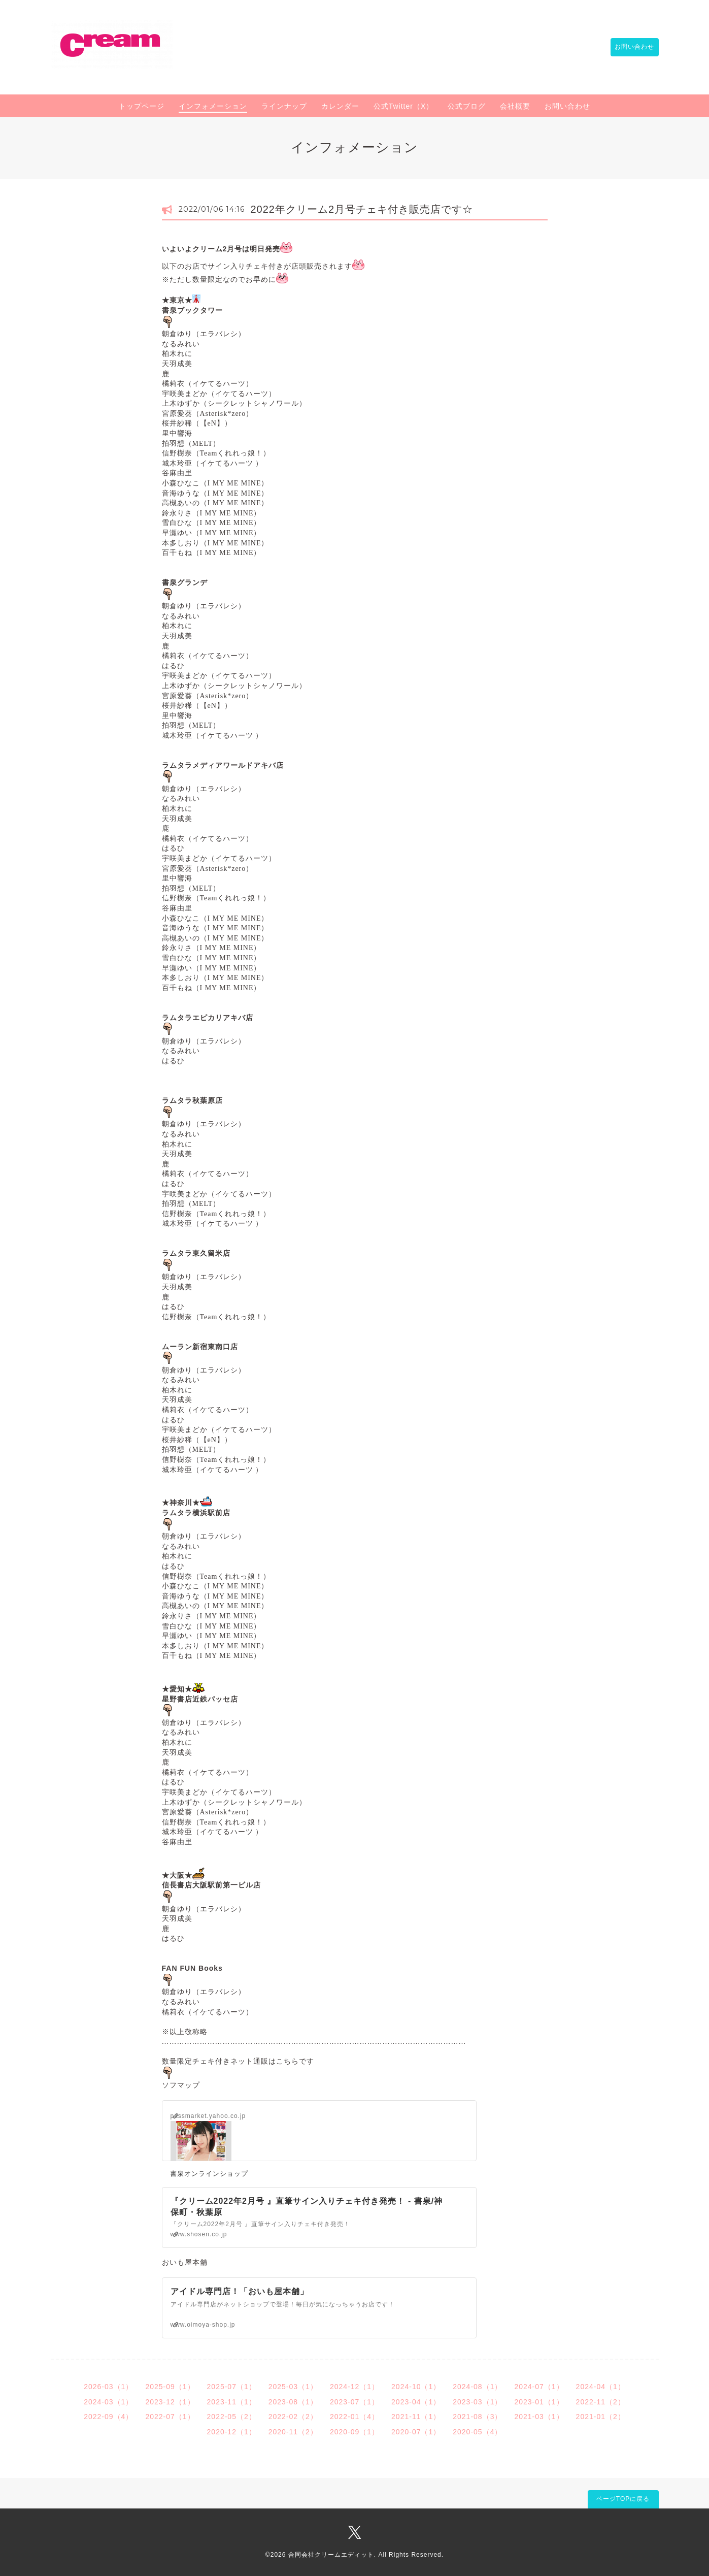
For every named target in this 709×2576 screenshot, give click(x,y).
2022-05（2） (231, 2416)
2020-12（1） (231, 2432)
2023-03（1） (477, 2402)
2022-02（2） (293, 2416)
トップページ (141, 106)
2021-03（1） (538, 2416)
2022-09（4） (108, 2416)
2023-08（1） (293, 2402)
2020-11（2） (293, 2432)
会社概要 (515, 106)
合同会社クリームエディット (331, 2554)
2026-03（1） (108, 2387)
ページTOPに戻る (623, 2498)
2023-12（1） (169, 2402)
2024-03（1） (108, 2402)
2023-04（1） (416, 2402)
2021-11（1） (416, 2416)
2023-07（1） (354, 2402)
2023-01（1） (538, 2402)
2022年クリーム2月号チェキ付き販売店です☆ (362, 209)
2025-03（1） (293, 2387)
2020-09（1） (354, 2432)
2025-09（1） (169, 2387)
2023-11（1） (231, 2402)
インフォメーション (213, 106)
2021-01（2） (600, 2416)
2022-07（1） (169, 2416)
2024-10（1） (416, 2387)
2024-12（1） (354, 2387)
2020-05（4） (477, 2432)
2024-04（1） (600, 2387)
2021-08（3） (477, 2416)
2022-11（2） (600, 2402)
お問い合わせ (630, 47)
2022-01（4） (354, 2416)
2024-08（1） (477, 2387)
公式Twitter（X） (404, 106)
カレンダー (340, 106)
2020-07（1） (416, 2432)
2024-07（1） (538, 2387)
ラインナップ (284, 106)
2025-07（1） (231, 2387)
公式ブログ (467, 106)
